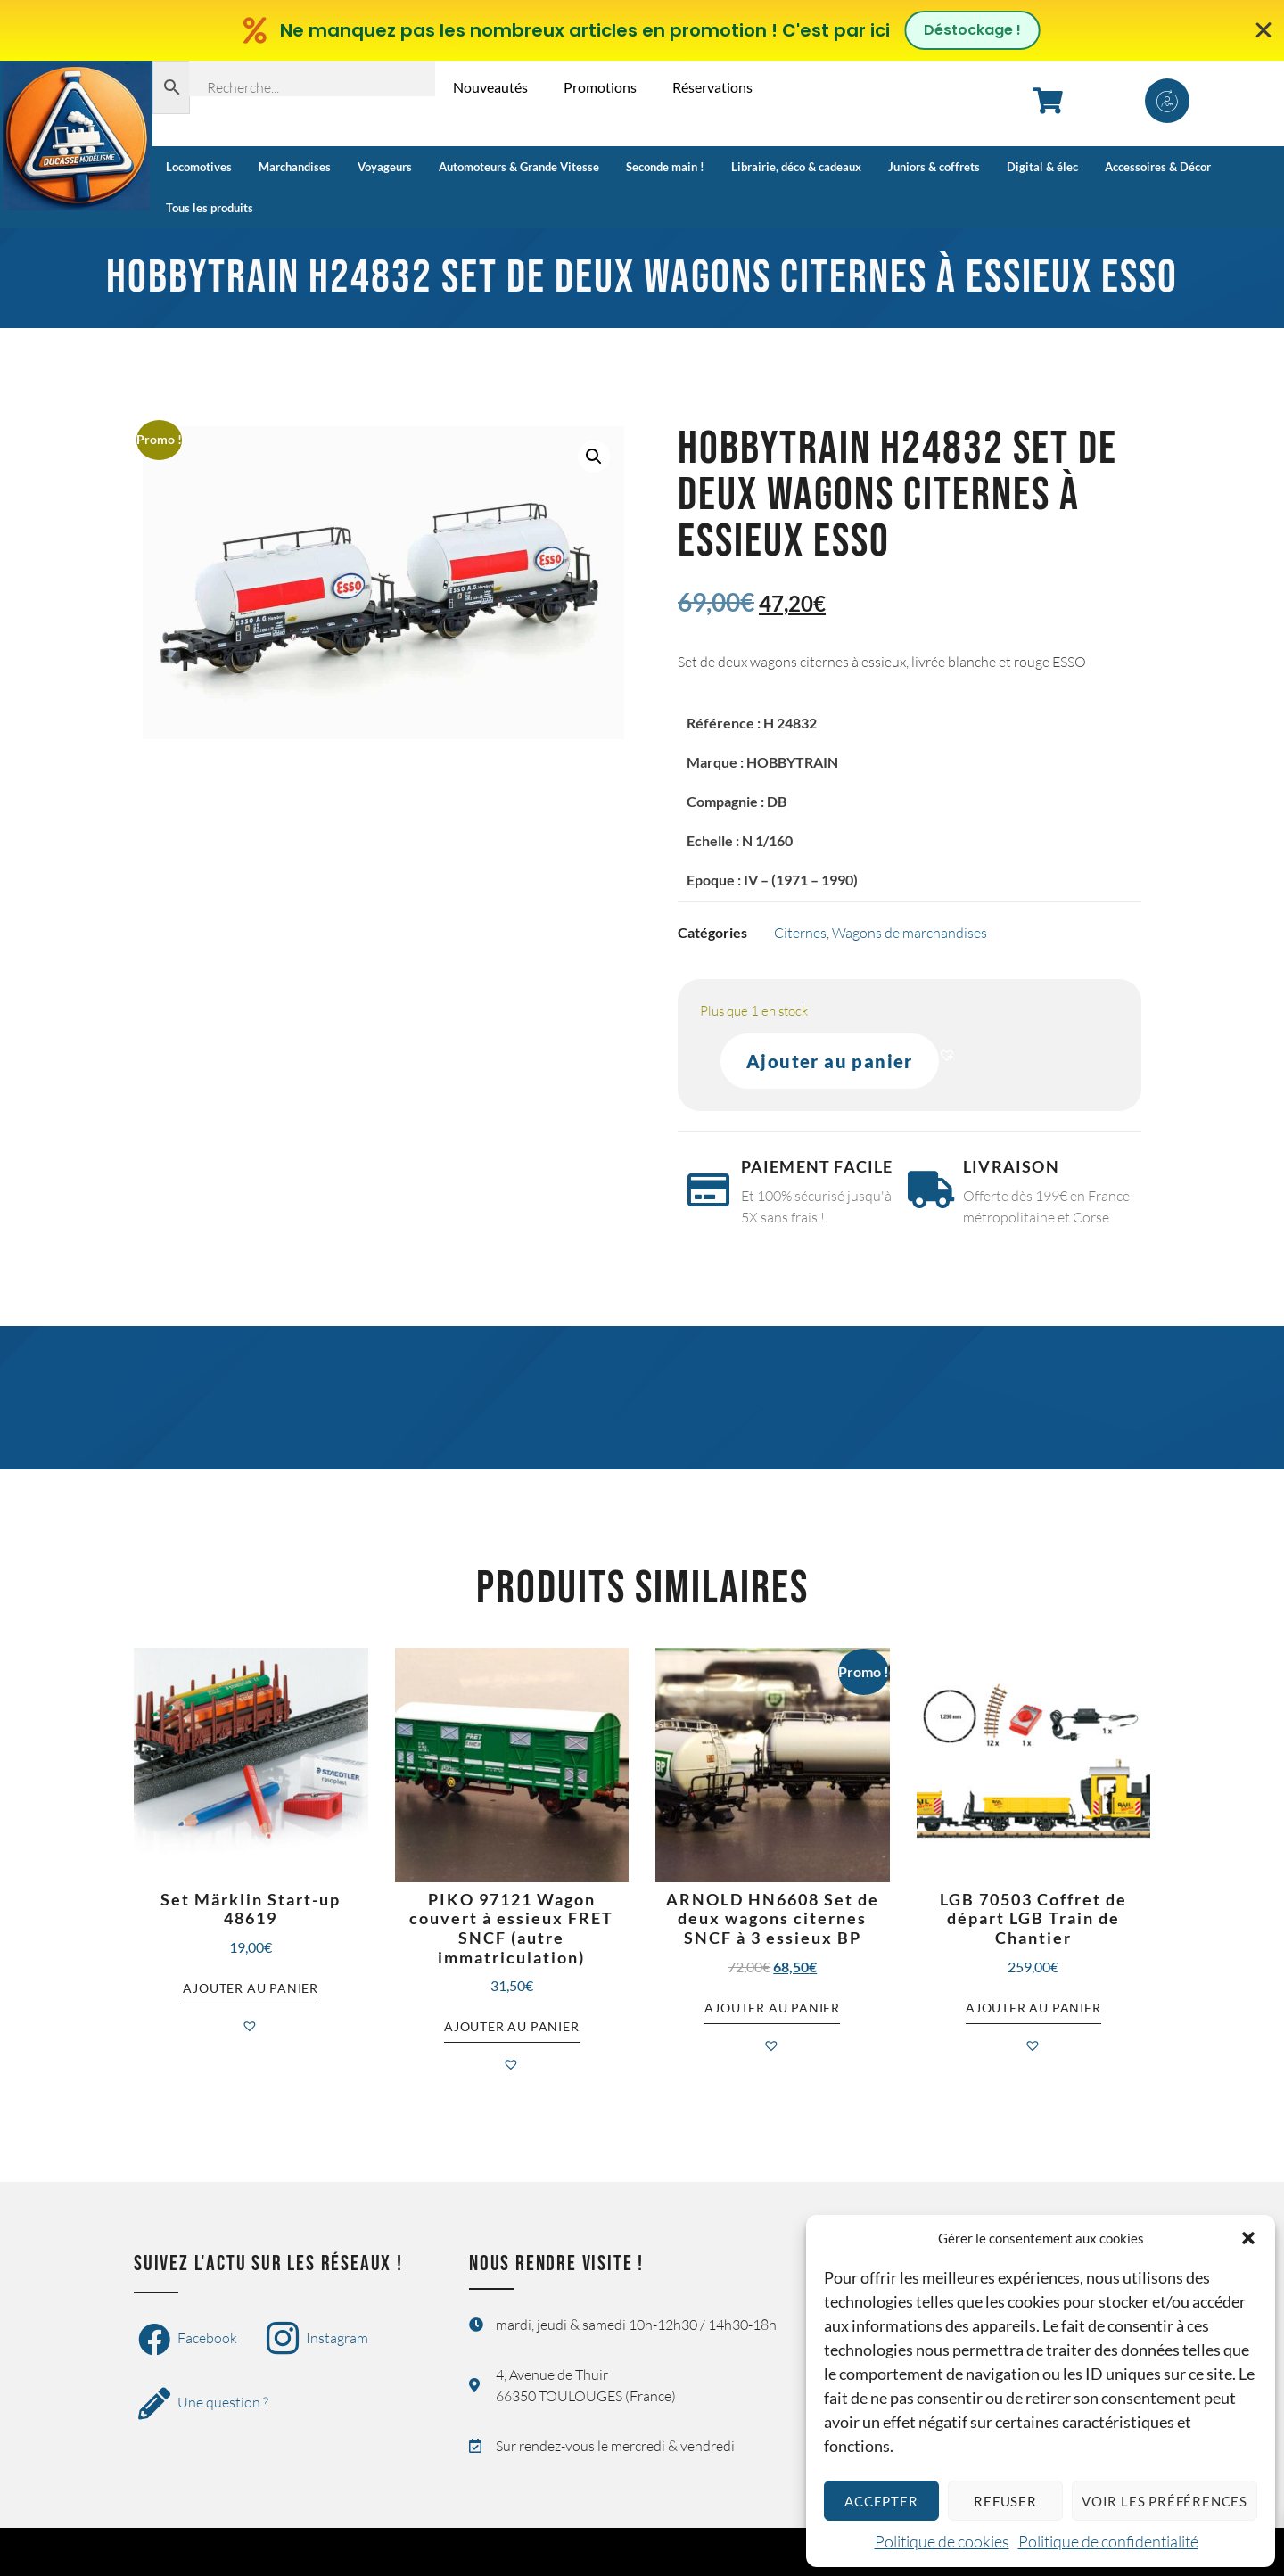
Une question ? (203, 2404)
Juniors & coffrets (934, 167)
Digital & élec (1042, 167)
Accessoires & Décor (1158, 167)
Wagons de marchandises (909, 933)
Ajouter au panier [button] (250, 1988)
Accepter (881, 2501)
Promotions (600, 86)
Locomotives (199, 167)
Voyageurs (385, 167)
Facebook (187, 2340)
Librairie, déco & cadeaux (796, 167)
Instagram (317, 2339)
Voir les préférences (1164, 2501)
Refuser (1005, 2501)
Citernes (800, 933)
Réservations (712, 86)
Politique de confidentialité (1108, 2541)
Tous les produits (209, 208)
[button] (1248, 2238)
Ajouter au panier (829, 1061)
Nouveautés (490, 86)
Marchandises (295, 167)
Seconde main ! (665, 167)
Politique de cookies (942, 2541)
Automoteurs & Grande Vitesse (519, 167)
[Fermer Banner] (1264, 30)
